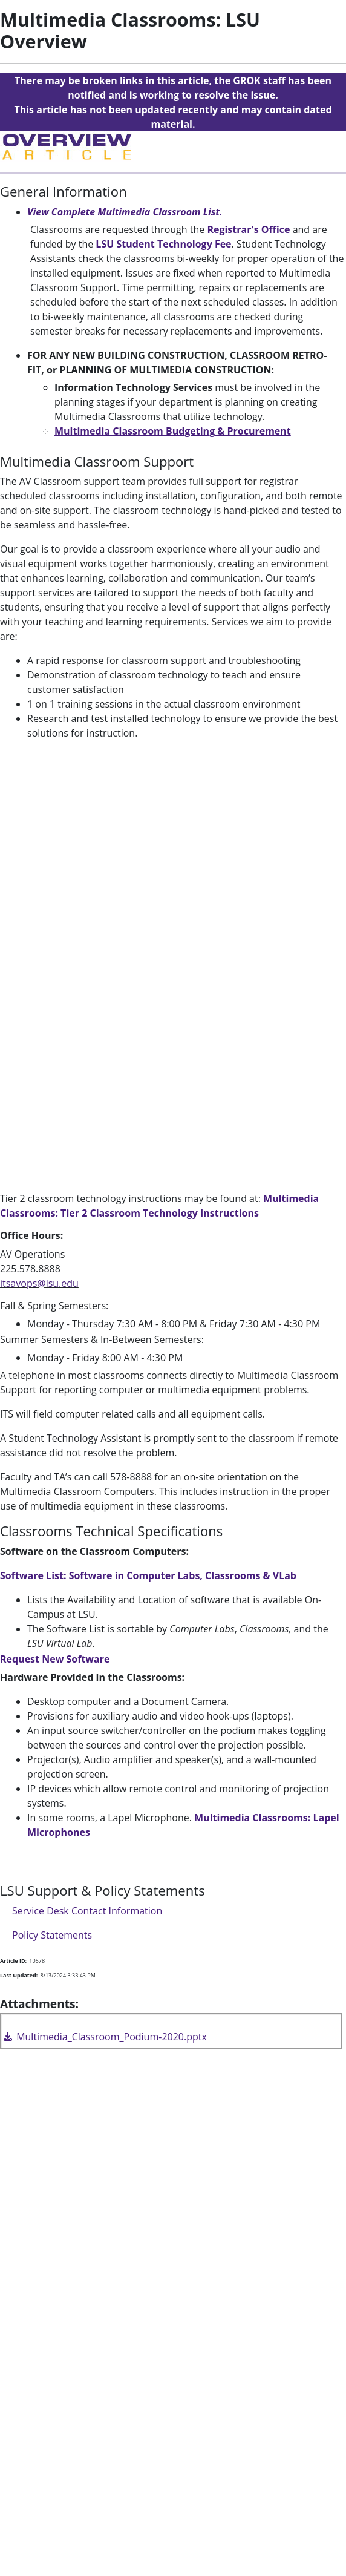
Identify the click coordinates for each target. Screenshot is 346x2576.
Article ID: (13, 1961)
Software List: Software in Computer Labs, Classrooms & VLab (148, 1575)
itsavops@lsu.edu (39, 1283)
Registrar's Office (248, 229)
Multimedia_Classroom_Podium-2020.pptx (104, 2036)
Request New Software (54, 1659)
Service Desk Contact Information (87, 1910)
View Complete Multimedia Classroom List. (126, 211)
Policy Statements (52, 1935)
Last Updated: (19, 1975)
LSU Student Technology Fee (163, 244)
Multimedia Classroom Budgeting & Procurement (172, 431)
